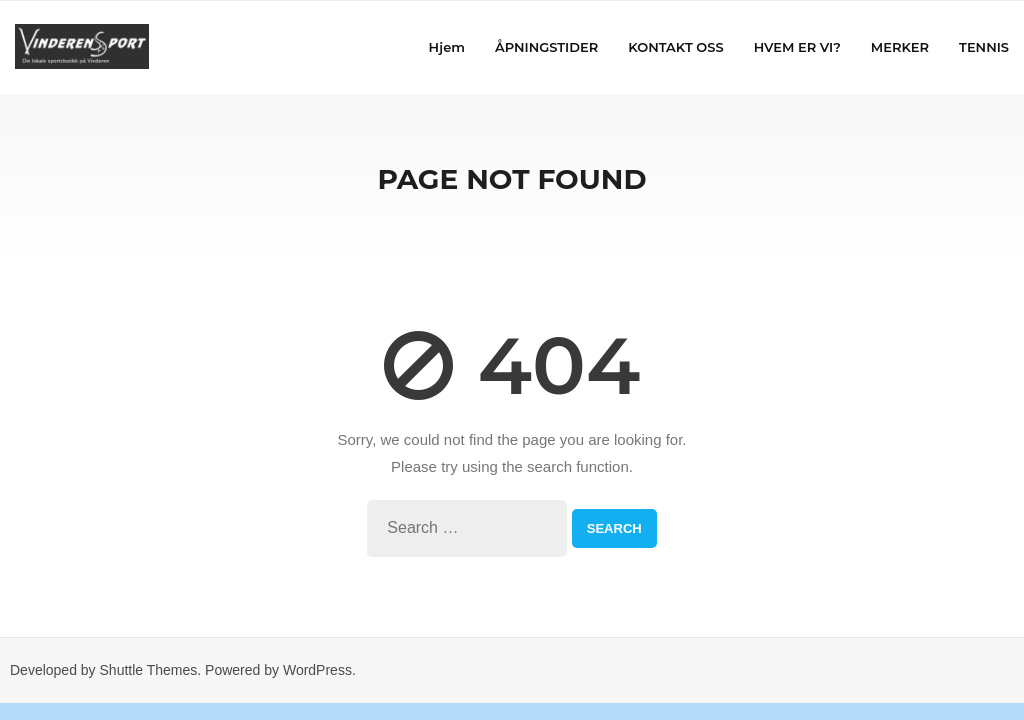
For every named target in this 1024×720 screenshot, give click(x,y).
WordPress (317, 670)
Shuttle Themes (149, 670)
